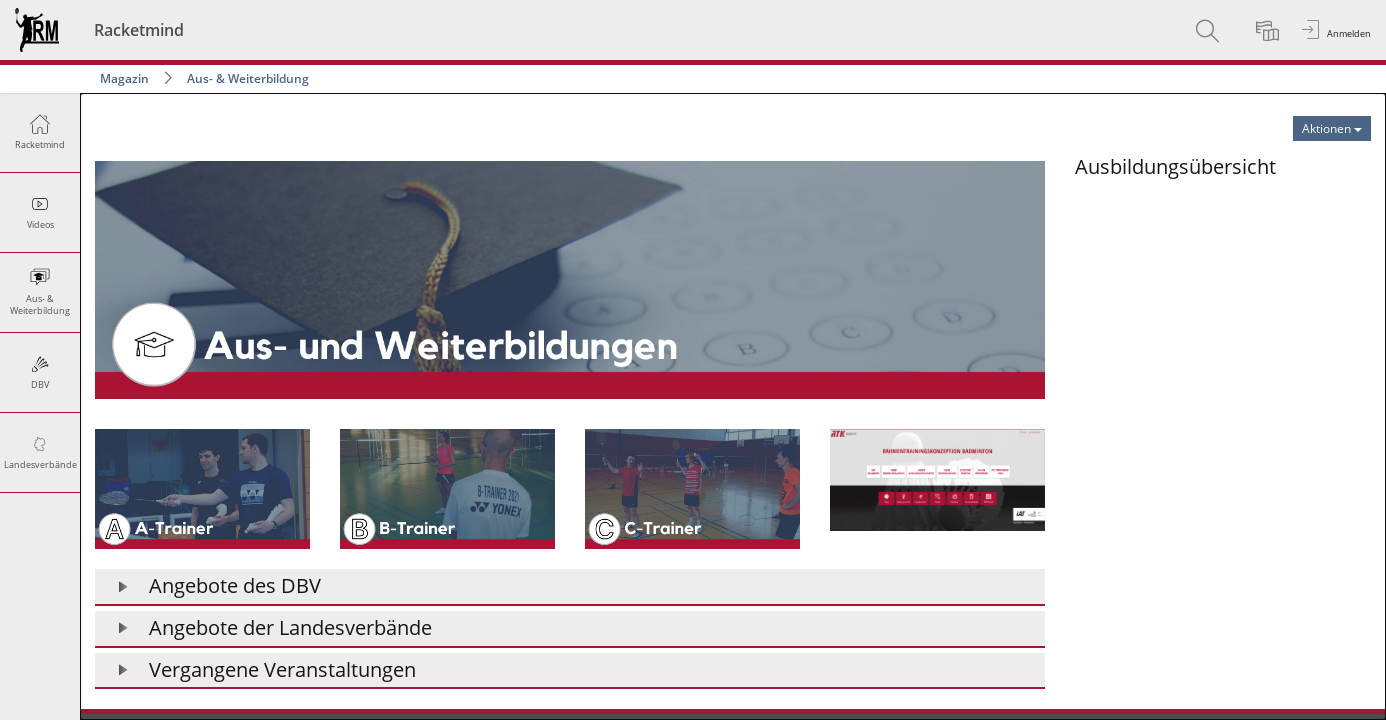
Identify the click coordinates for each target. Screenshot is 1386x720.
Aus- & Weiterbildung (248, 78)
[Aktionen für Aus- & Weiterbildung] (1332, 128)
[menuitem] (1210, 30)
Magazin (124, 78)
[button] (570, 587)
